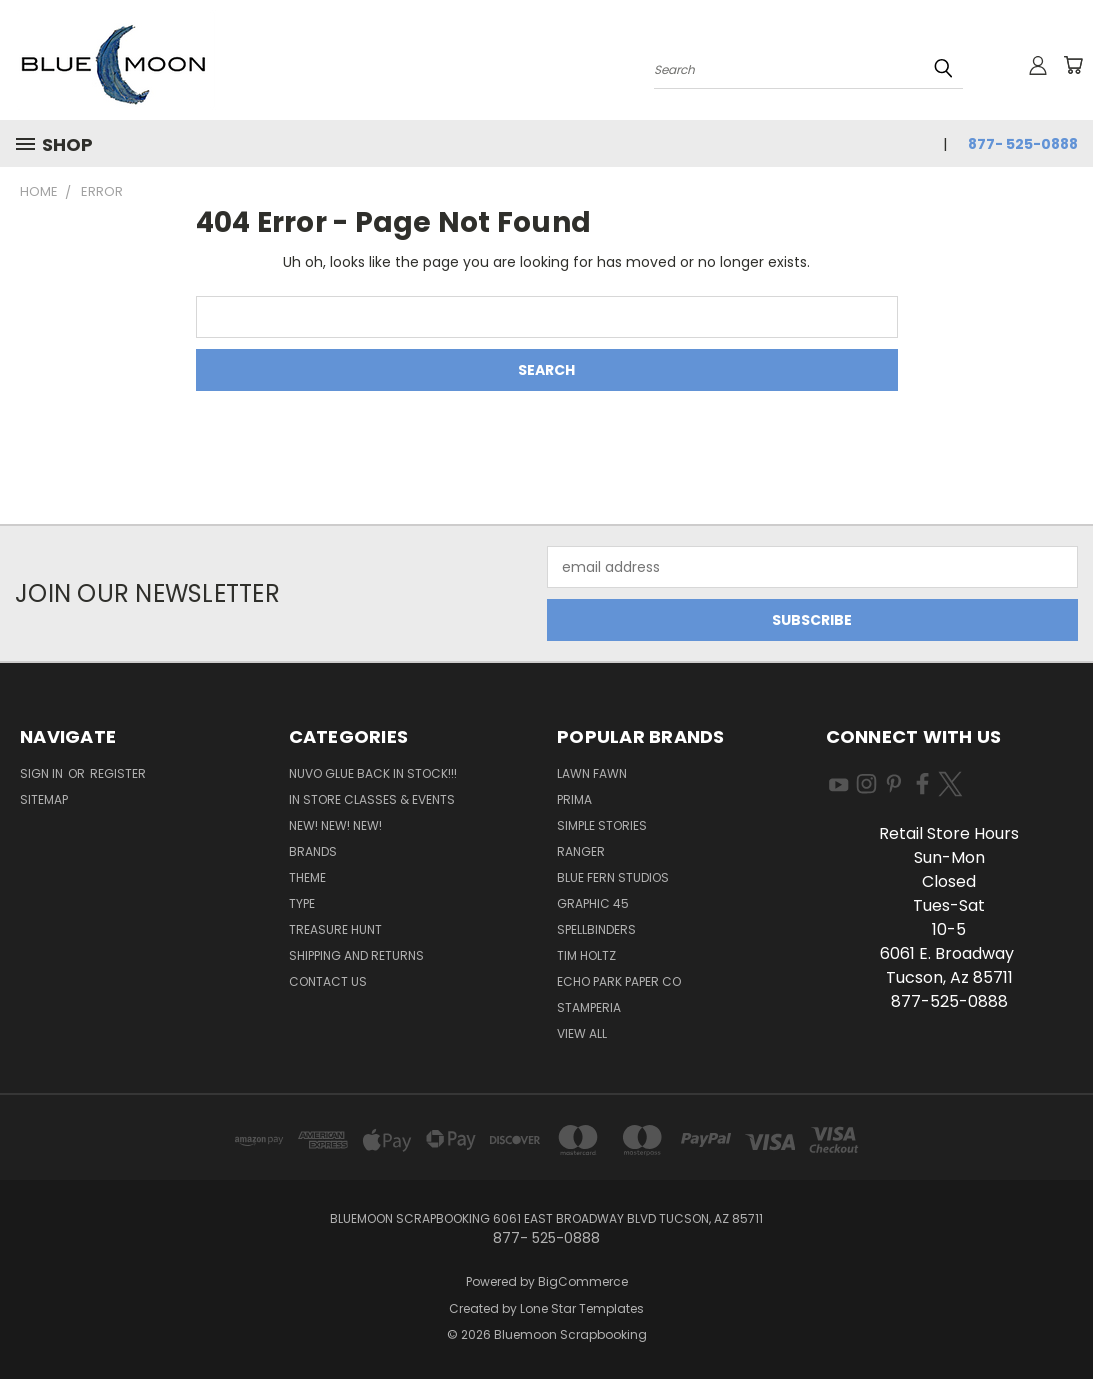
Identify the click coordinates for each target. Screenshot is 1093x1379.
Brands (313, 851)
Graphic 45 (593, 903)
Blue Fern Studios (613, 877)
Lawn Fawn (592, 773)
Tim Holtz (586, 955)
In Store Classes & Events (372, 799)
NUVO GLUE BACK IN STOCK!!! (373, 773)
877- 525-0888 (1023, 144)
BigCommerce (583, 1281)
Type (302, 903)
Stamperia (589, 1007)
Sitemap (44, 799)
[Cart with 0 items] (1073, 65)
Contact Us (328, 981)
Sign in (43, 773)
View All (582, 1033)
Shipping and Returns (356, 955)
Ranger (581, 851)
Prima (574, 799)
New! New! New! (335, 825)
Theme (307, 877)
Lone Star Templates (582, 1308)
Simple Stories (602, 825)
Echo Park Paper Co (619, 981)
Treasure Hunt (335, 929)
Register (118, 773)
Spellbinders (596, 929)
